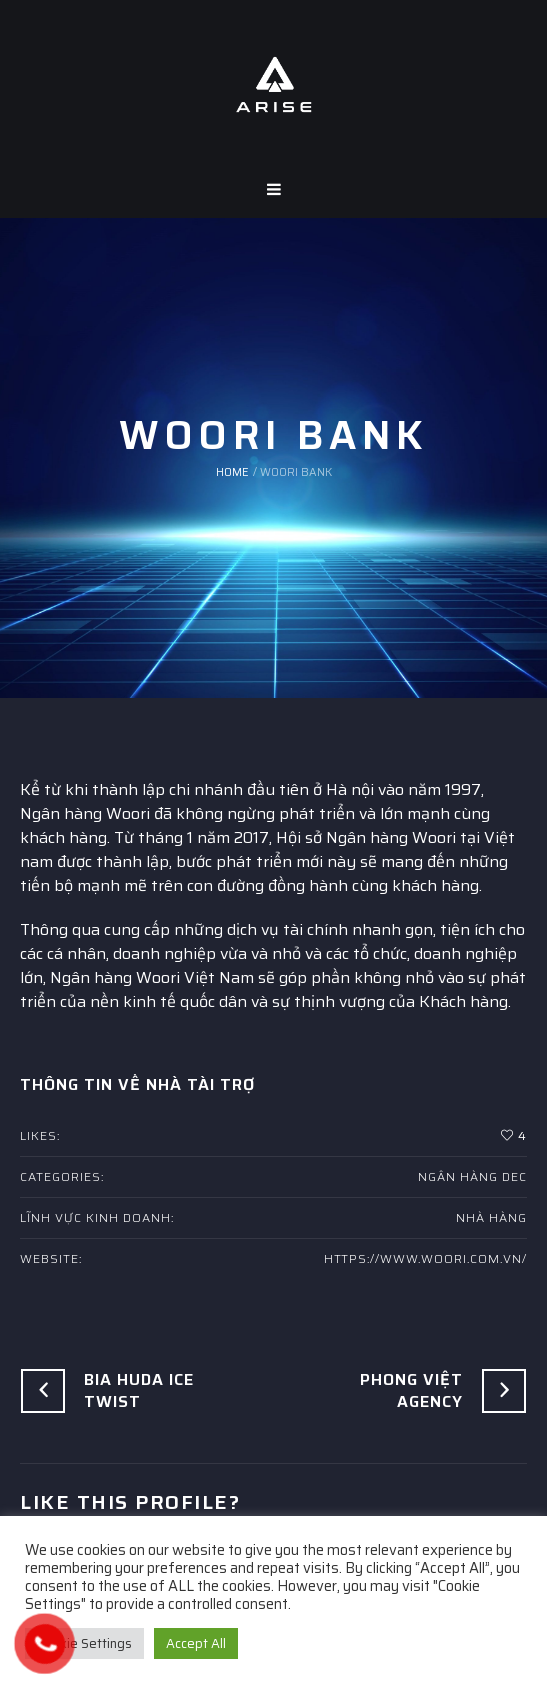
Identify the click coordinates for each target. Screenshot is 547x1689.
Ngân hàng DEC (472, 1176)
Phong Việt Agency (411, 1390)
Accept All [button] (196, 1643)
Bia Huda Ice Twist (139, 1390)
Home (232, 472)
